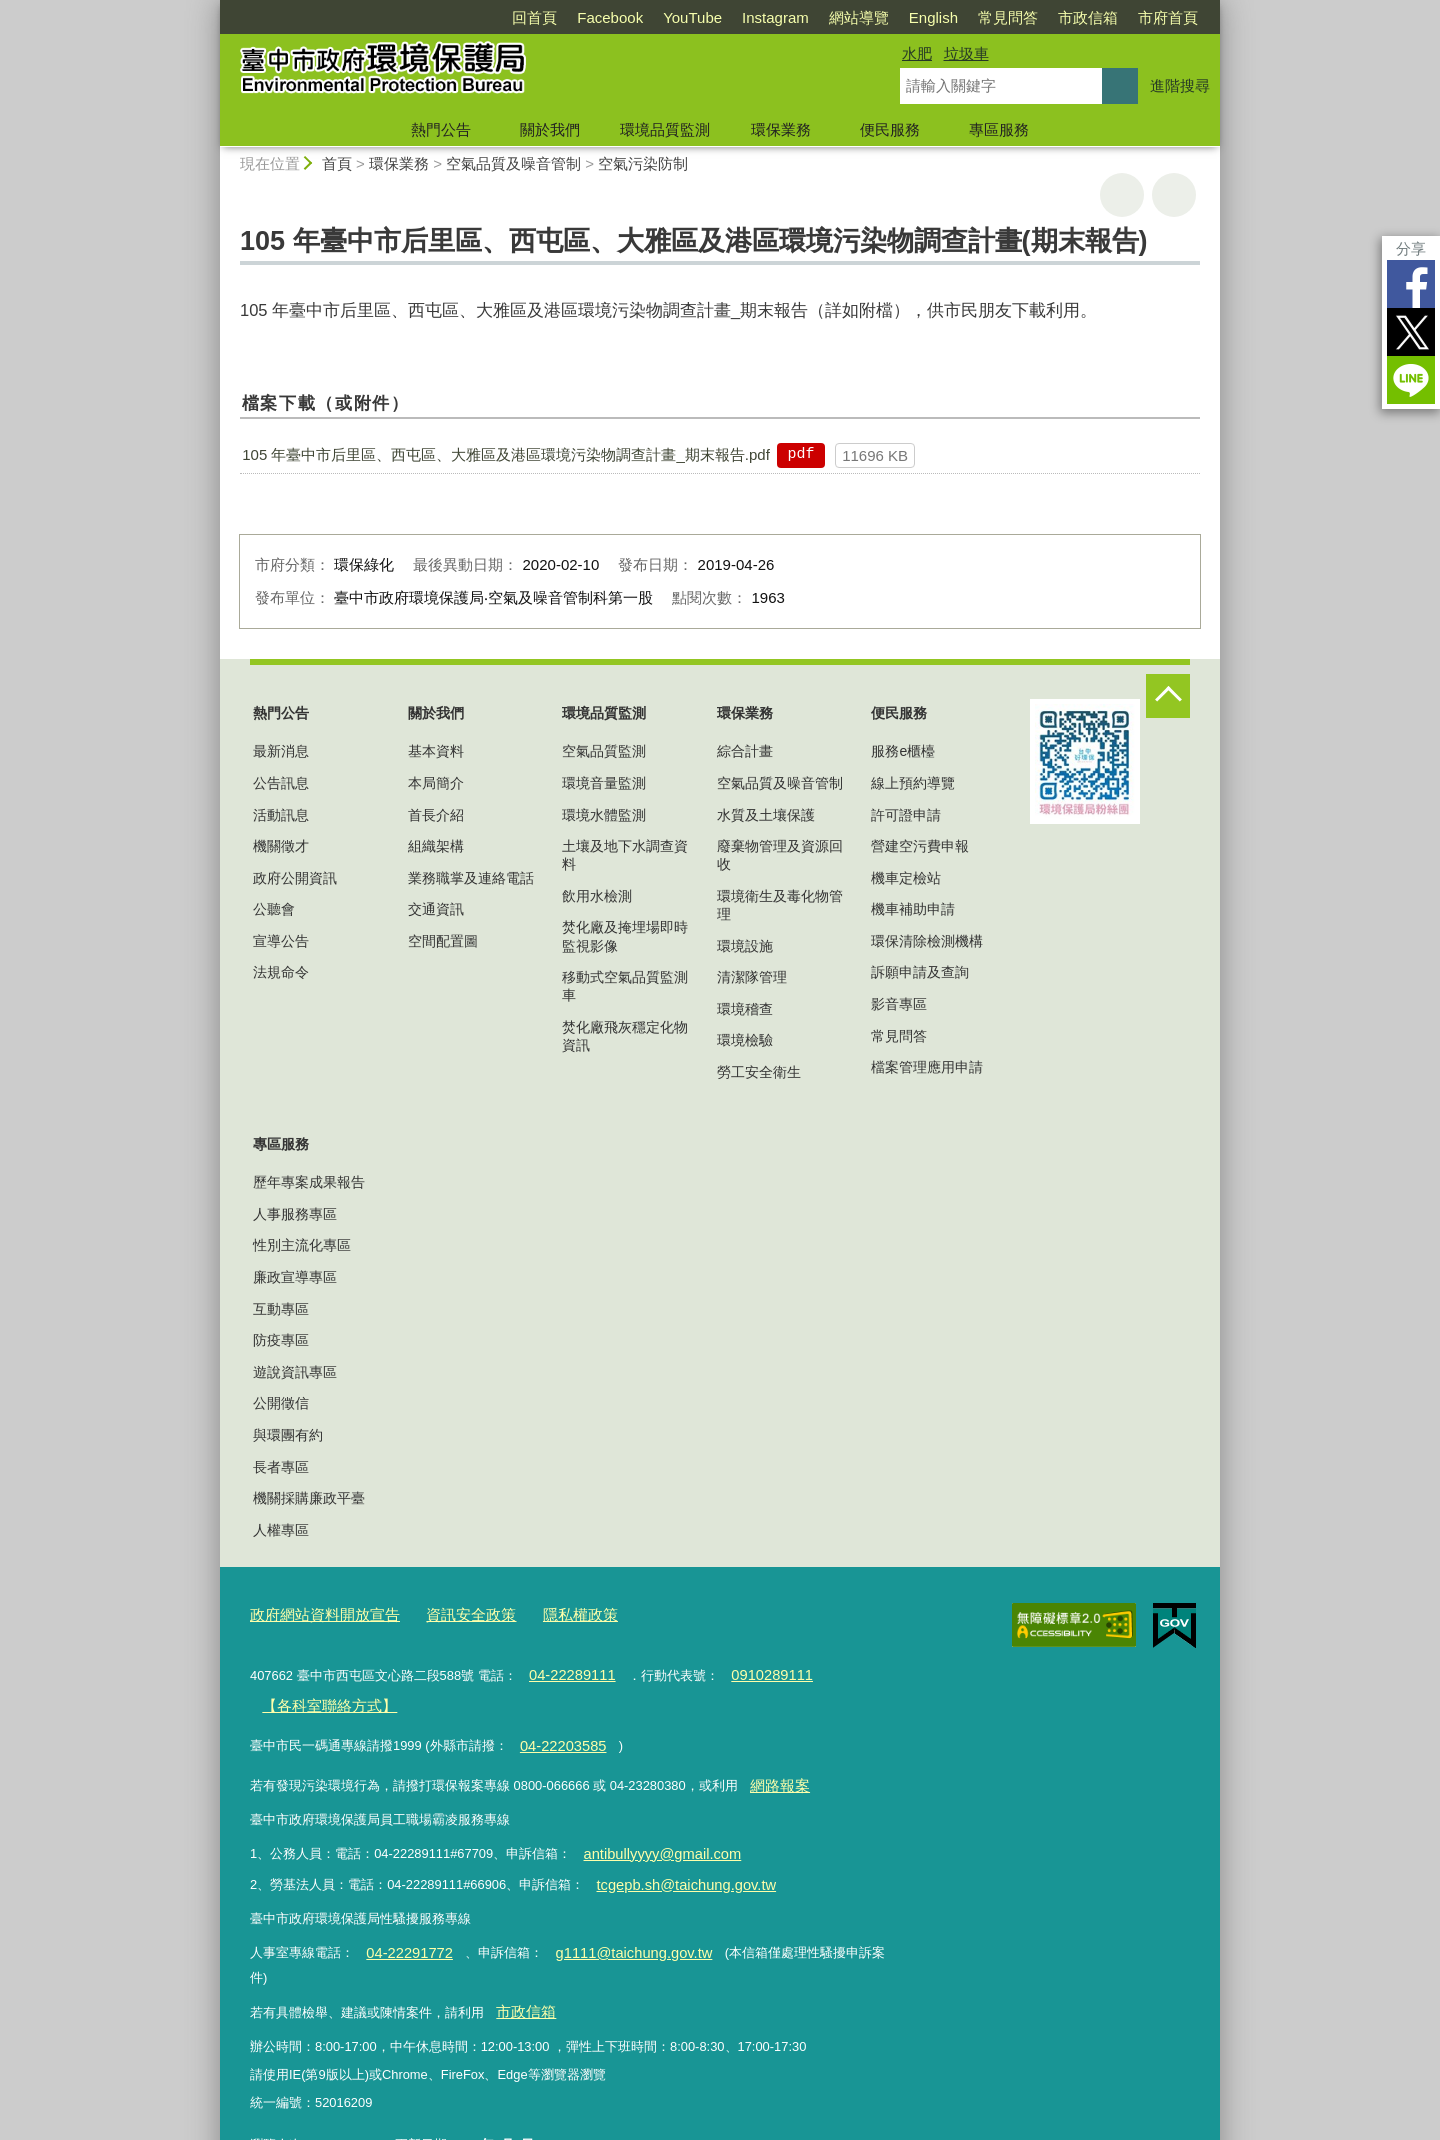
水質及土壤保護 (766, 815)
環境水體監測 (604, 815)
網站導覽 (859, 17)
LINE (1411, 380)
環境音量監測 (604, 783)
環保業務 (781, 129)
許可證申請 (906, 815)
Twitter (1411, 332)
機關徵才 (281, 846)
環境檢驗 (745, 1040)
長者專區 (281, 1467)
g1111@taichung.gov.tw (611, 1923)
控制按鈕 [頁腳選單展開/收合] (1168, 696)
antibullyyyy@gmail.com (652, 1832)
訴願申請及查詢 (920, 972)
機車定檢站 (906, 878)
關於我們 (550, 129)
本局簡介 (436, 783)
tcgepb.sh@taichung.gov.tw (675, 1859)
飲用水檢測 (597, 896)
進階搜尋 (1180, 85)
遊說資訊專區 (295, 1372)
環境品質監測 (665, 129)
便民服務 (890, 129)
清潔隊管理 (752, 977)
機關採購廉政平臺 (309, 1498)
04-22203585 (557, 1731)
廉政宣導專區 (295, 1277)
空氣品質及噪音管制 (513, 163)
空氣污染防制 (643, 163)
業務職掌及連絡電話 (471, 878)
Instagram (775, 17)
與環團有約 (288, 1435)
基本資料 (436, 751)
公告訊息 (281, 783)
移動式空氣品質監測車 (625, 986)
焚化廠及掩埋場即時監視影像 (625, 936)
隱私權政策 (543, 1612)
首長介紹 (436, 815)
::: (211, 8)
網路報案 (775, 1767)
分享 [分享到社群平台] (1411, 248)
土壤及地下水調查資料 (625, 855)
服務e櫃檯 (903, 751)
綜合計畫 (745, 751)
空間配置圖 (443, 941)
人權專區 (281, 1530)
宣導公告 (281, 941)
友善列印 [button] (1122, 195)
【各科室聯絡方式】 (319, 1695)
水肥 (917, 53)
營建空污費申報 (920, 846)
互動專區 (281, 1309)
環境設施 (745, 946)
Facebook (610, 17)
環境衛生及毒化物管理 (780, 905)
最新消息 (281, 751)
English (933, 17)
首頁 (337, 163)
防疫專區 (281, 1340)
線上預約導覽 (913, 783)
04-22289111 (566, 1668)
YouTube (692, 17)
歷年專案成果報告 (309, 1182)
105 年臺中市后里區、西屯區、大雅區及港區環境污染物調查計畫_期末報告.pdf (506, 454)
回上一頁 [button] (1174, 195)
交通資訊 (436, 909)
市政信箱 (1088, 17)
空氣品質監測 (604, 751)
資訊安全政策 (445, 1612)
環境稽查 (745, 1009)
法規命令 (281, 972)
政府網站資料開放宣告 (315, 1612)
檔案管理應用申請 (927, 1067)
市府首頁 (1168, 17)
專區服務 (999, 129)
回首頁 (534, 17)
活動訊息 (281, 815)
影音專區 (899, 1004)
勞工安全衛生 (759, 1072)
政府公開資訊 (295, 878)
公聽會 (274, 909)
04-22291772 (403, 1923)
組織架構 (436, 846)
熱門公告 (441, 129)
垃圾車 (966, 53)
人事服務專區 (295, 1214)
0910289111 (754, 1668)
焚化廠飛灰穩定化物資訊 (625, 1036)
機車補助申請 (913, 909)
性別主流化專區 (302, 1245)
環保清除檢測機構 (927, 941)
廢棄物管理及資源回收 (780, 855)
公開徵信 (281, 1403)
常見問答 (1008, 17)
